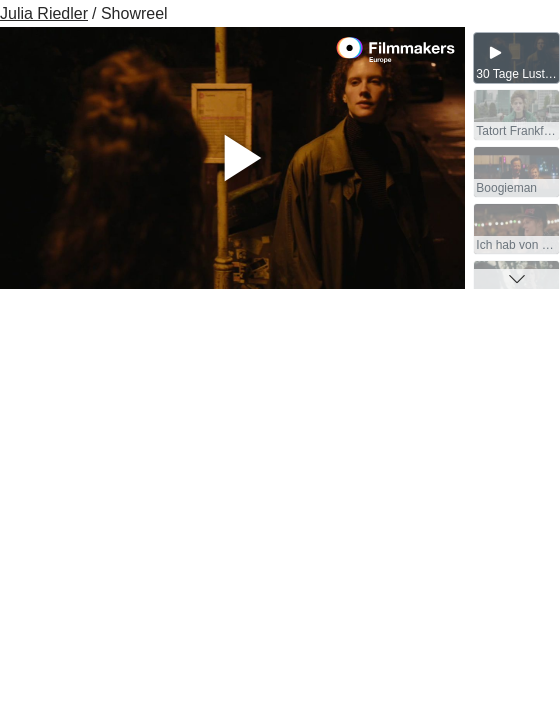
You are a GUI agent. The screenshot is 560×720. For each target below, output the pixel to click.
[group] (516, 58)
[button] (516, 279)
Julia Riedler (44, 13)
